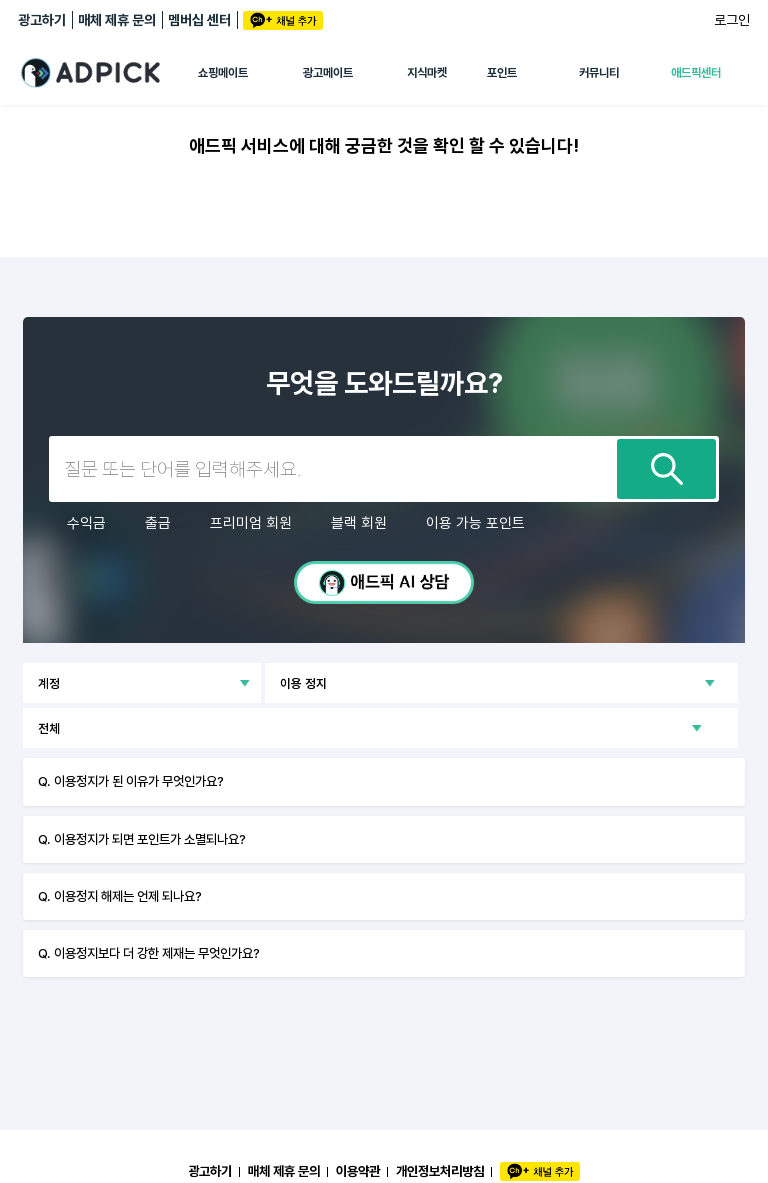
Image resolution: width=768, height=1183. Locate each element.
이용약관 (358, 1171)
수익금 (86, 523)
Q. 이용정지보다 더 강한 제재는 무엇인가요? (149, 953)
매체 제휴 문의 (117, 20)
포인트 (502, 73)
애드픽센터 (696, 73)
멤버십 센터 (199, 20)
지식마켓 (427, 73)
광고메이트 (328, 73)
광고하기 (42, 20)
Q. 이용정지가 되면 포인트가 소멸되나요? (142, 839)
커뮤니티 (599, 73)
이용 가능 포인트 (475, 523)
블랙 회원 (359, 523)
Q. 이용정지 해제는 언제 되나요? (120, 896)
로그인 (732, 20)
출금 (158, 523)
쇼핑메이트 (223, 73)
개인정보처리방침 (440, 1171)
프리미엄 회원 (251, 523)
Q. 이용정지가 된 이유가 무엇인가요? (131, 781)
